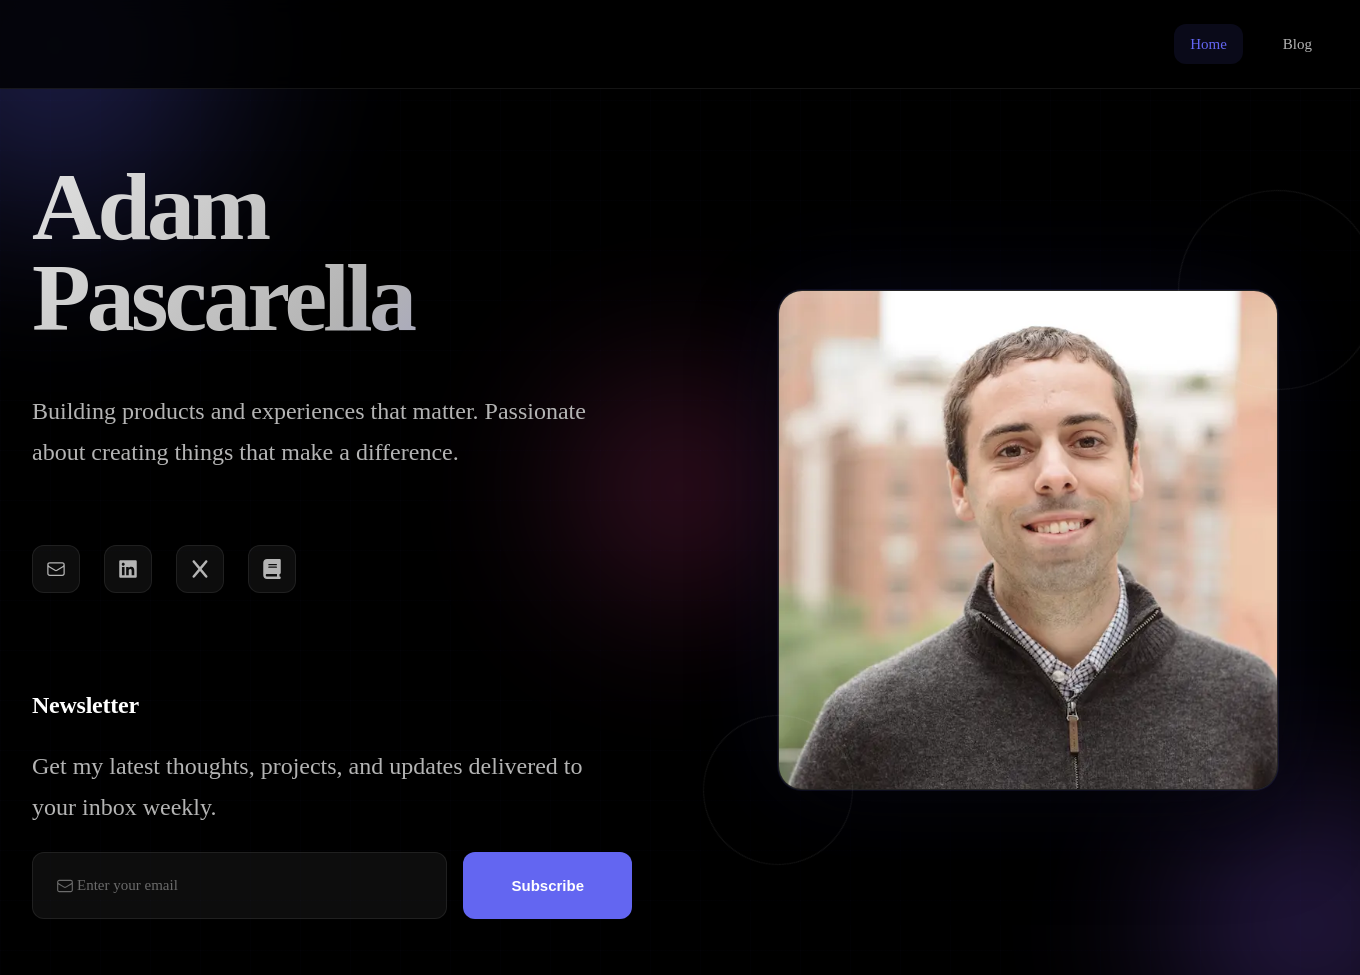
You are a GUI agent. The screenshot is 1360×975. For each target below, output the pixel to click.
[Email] (56, 571)
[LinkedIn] (128, 571)
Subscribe (547, 889)
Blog (1297, 44)
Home (1208, 44)
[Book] (272, 571)
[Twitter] (200, 571)
